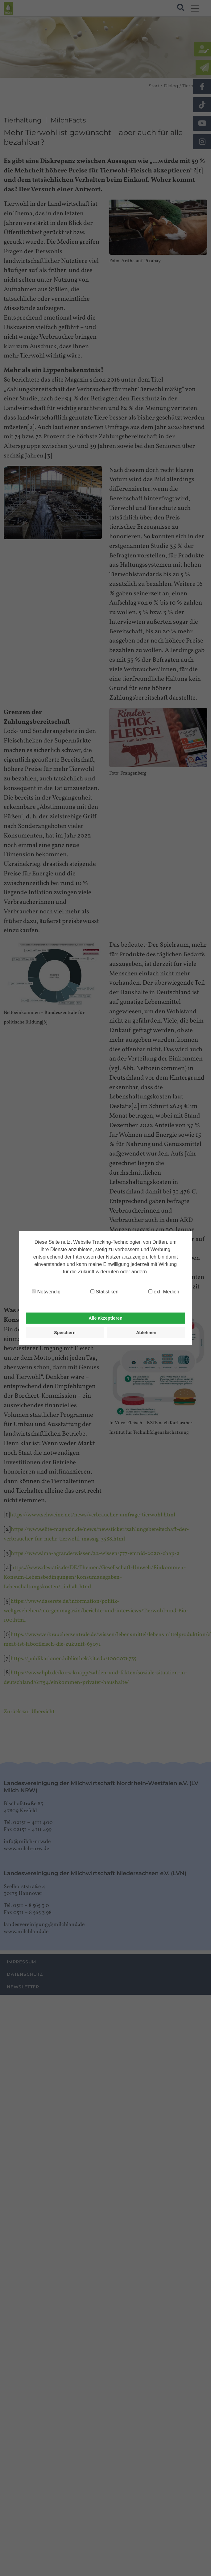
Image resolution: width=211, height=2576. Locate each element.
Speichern (65, 1332)
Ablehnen (146, 1332)
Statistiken (104, 1291)
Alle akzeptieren (105, 1318)
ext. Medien (163, 1291)
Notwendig (46, 1291)
